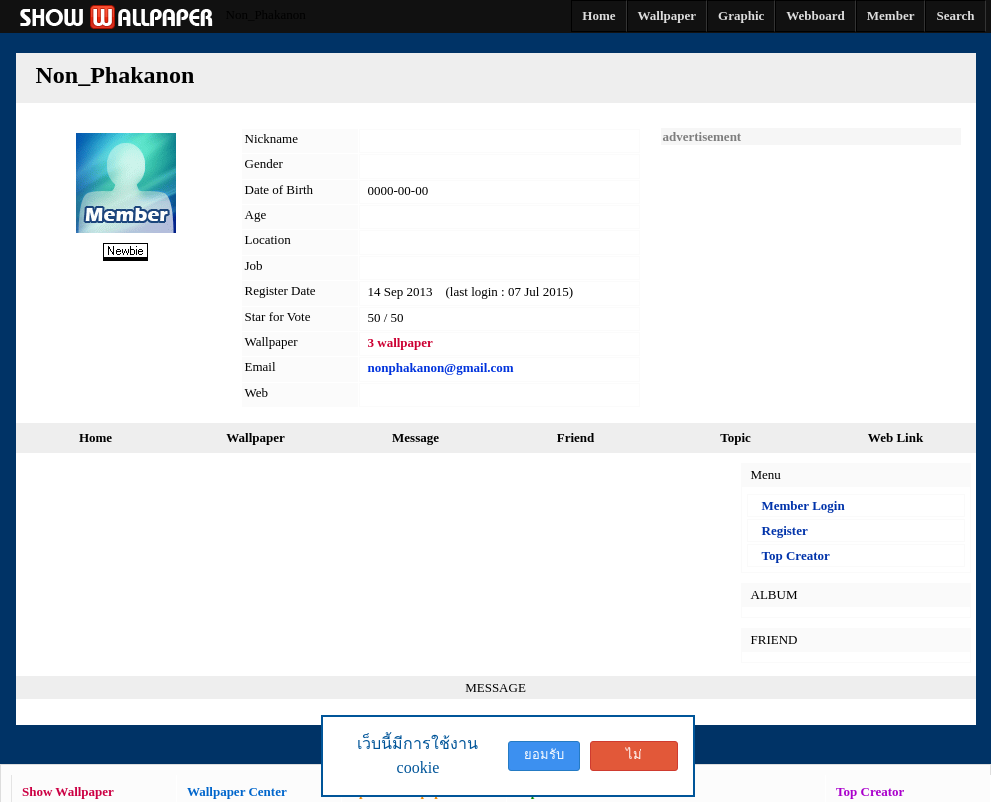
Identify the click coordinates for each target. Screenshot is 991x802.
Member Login (803, 505)
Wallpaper (255, 437)
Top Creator (796, 555)
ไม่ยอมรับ (634, 759)
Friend (576, 437)
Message (415, 437)
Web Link (895, 437)
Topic (735, 437)
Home (95, 437)
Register (785, 530)
